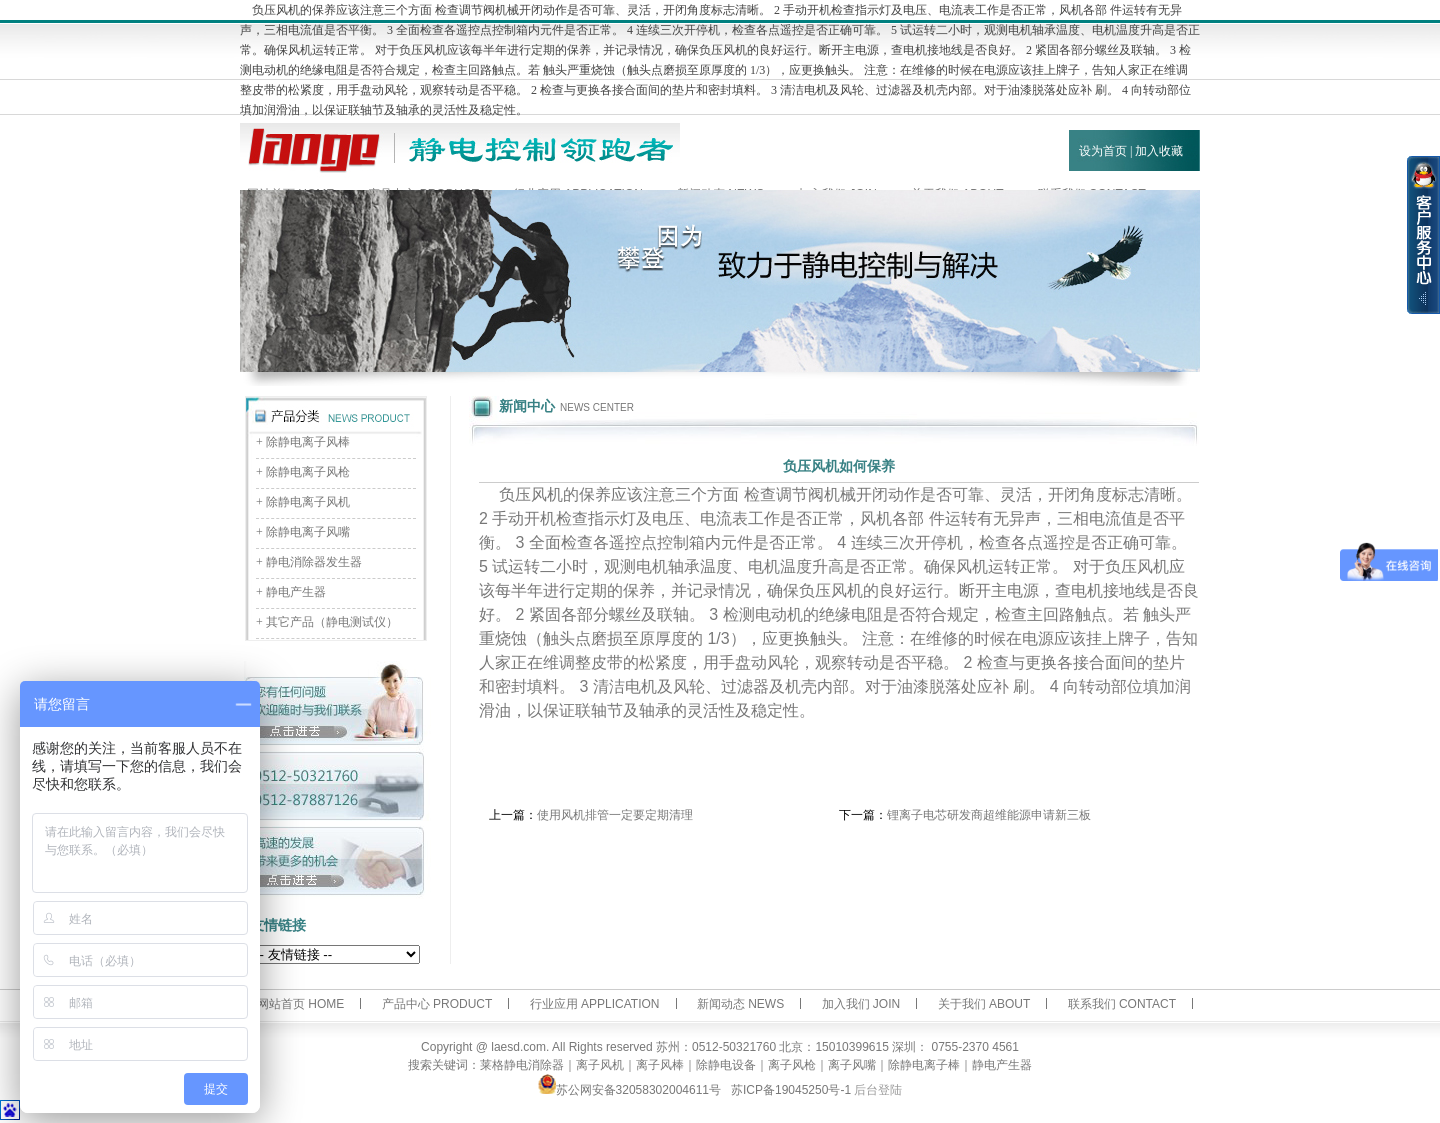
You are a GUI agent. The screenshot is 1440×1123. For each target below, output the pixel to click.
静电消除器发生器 (314, 562)
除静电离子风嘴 (308, 532)
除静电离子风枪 (308, 472)
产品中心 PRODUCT (437, 1004)
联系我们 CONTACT (1122, 1004)
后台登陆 (878, 1090)
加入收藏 (1159, 151)
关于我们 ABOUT (984, 1004)
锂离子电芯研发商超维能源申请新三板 (989, 815)
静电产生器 (296, 592)
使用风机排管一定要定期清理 (615, 815)
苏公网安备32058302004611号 (629, 1090)
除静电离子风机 (308, 502)
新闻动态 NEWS (740, 1004)
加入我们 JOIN (861, 1004)
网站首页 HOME (300, 1004)
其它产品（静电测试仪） (332, 622)
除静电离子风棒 (308, 442)
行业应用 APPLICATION (595, 1004)
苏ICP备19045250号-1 (791, 1090)
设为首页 (1103, 151)
